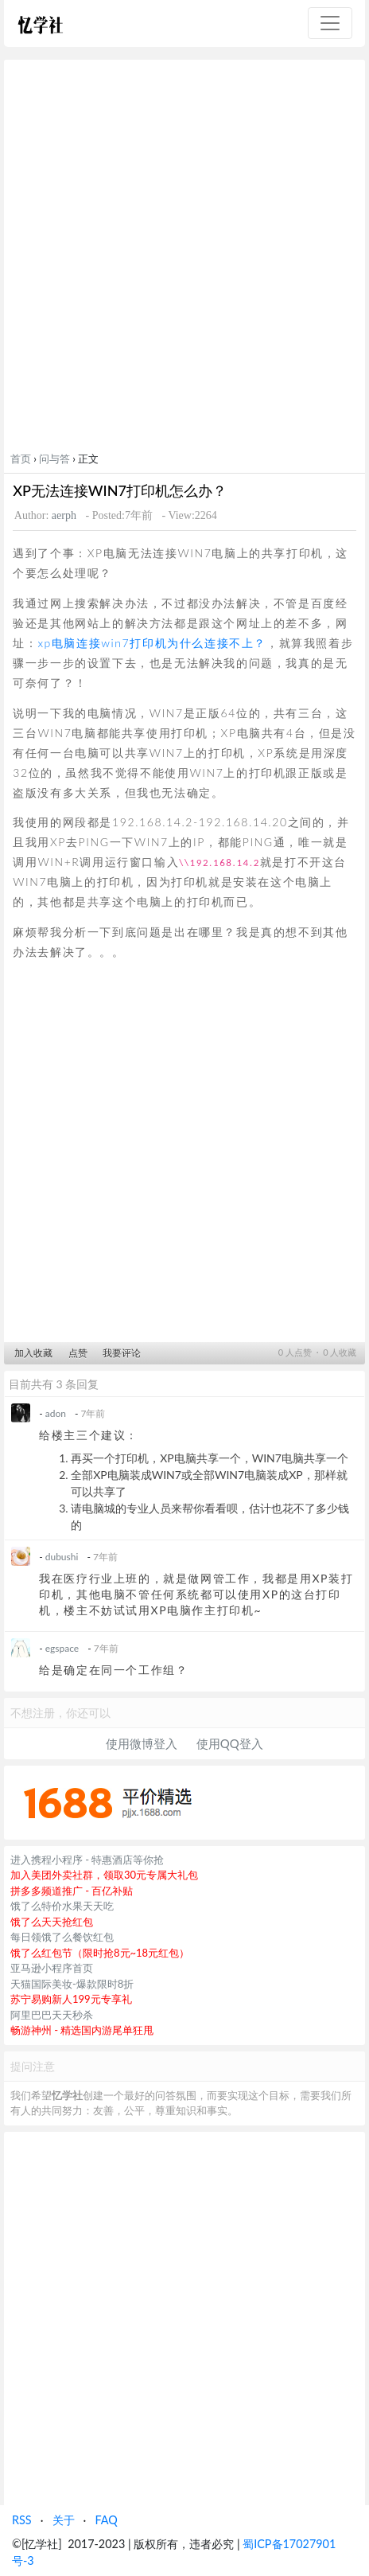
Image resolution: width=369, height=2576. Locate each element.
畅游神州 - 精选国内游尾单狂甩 (82, 2030)
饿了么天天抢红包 (51, 1921)
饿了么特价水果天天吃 (62, 1905)
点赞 (77, 1353)
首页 (20, 458)
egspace (62, 1648)
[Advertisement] (184, 258)
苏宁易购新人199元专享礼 (71, 1998)
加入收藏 (33, 1353)
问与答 (54, 458)
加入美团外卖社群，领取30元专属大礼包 (104, 1874)
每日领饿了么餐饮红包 (62, 1936)
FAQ (106, 2520)
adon (55, 1413)
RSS (22, 2520)
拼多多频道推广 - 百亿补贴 (72, 1890)
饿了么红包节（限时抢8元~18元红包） (99, 1952)
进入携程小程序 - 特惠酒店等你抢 (87, 1859)
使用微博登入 (141, 1743)
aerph (64, 515)
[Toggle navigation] (330, 23)
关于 (63, 2520)
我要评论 (122, 1353)
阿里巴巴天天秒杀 (51, 2014)
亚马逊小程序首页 (51, 1967)
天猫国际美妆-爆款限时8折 (72, 1983)
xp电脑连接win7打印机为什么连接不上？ (151, 643)
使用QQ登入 (229, 1743)
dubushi (62, 1557)
